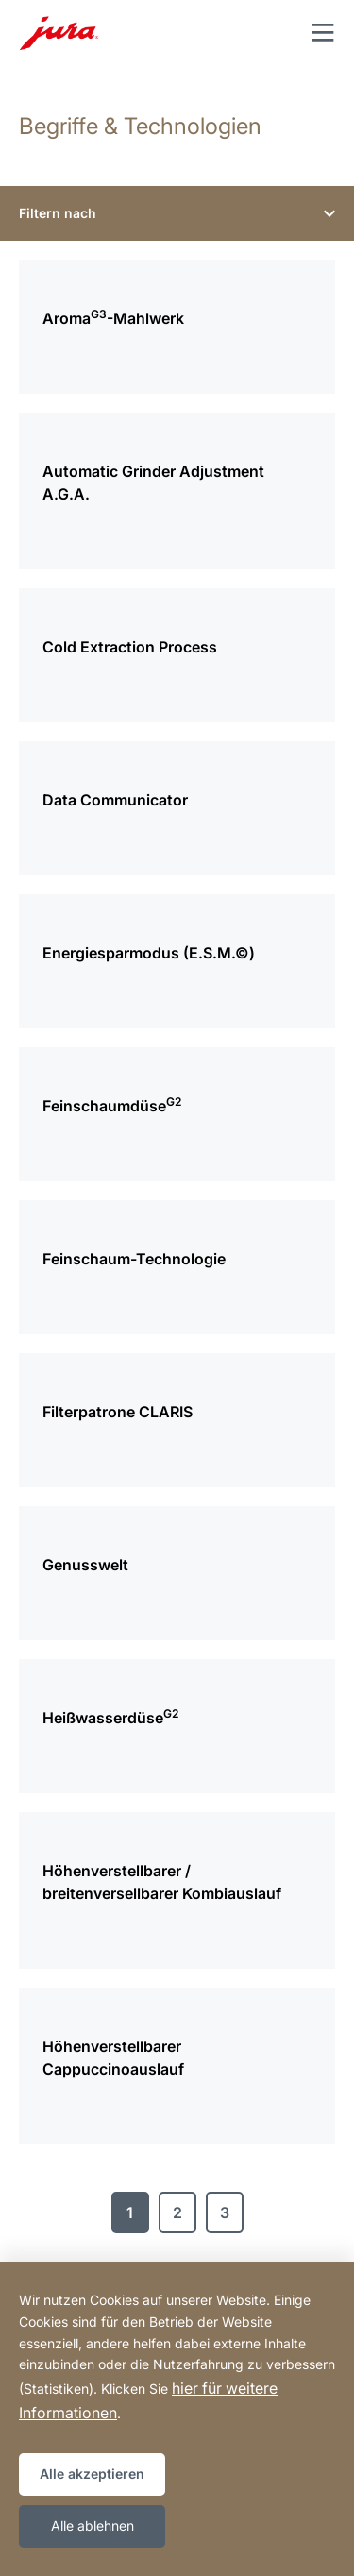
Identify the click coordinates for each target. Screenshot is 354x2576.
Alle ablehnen (92, 2525)
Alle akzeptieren (92, 2474)
